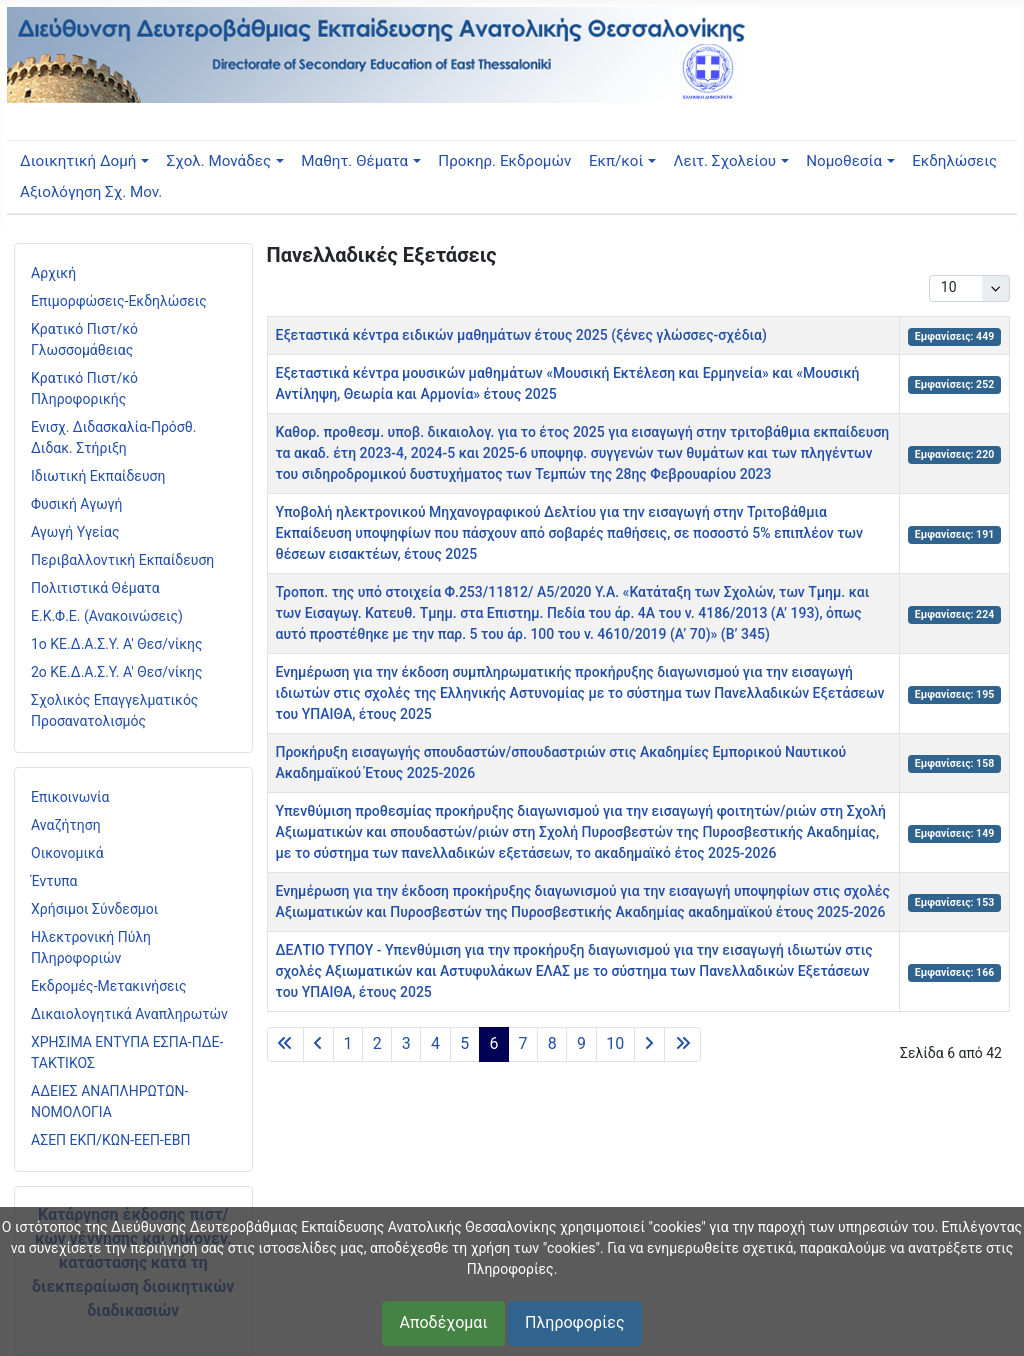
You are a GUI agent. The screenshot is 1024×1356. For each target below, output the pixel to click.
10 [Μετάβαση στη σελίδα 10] (615, 1043)
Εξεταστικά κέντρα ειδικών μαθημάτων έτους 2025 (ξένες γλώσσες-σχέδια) (521, 335)
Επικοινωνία (70, 797)
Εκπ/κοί (616, 161)
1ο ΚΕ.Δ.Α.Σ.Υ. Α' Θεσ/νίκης (117, 644)
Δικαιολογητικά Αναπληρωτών (129, 1014)
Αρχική (53, 273)
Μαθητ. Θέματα (354, 161)
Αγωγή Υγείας (75, 532)
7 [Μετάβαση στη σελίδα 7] (523, 1043)
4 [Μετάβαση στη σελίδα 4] (435, 1043)
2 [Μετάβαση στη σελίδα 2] (377, 1043)
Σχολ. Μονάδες (219, 161)
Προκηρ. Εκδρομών (504, 161)
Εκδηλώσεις (954, 161)
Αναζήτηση (66, 825)
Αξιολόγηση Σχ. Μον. (91, 192)
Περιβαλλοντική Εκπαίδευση (122, 560)
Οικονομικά (67, 853)
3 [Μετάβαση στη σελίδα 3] (406, 1043)
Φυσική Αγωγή (77, 504)
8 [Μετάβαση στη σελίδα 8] (552, 1043)
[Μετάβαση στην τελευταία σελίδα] (682, 1045)
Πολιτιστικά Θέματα (95, 588)
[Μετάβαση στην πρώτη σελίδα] (285, 1045)
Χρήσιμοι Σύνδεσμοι (94, 909)
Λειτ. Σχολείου (725, 161)
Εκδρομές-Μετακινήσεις (109, 986)
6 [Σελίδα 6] (493, 1043)
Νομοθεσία (844, 161)
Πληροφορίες (574, 1322)
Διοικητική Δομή (78, 161)
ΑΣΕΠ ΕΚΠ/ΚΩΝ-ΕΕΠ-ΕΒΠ (110, 1140)
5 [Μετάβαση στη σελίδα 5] (464, 1043)
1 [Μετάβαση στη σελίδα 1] (347, 1043)
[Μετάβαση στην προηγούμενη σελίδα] (318, 1045)
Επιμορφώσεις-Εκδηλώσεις (119, 301)
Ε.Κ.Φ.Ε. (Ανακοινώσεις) (107, 616)
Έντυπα (54, 881)
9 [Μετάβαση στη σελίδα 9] (581, 1043)
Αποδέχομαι (443, 1322)
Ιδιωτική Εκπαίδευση (98, 476)
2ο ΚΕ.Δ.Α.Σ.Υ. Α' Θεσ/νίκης (117, 672)
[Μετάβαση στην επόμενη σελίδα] (649, 1045)
